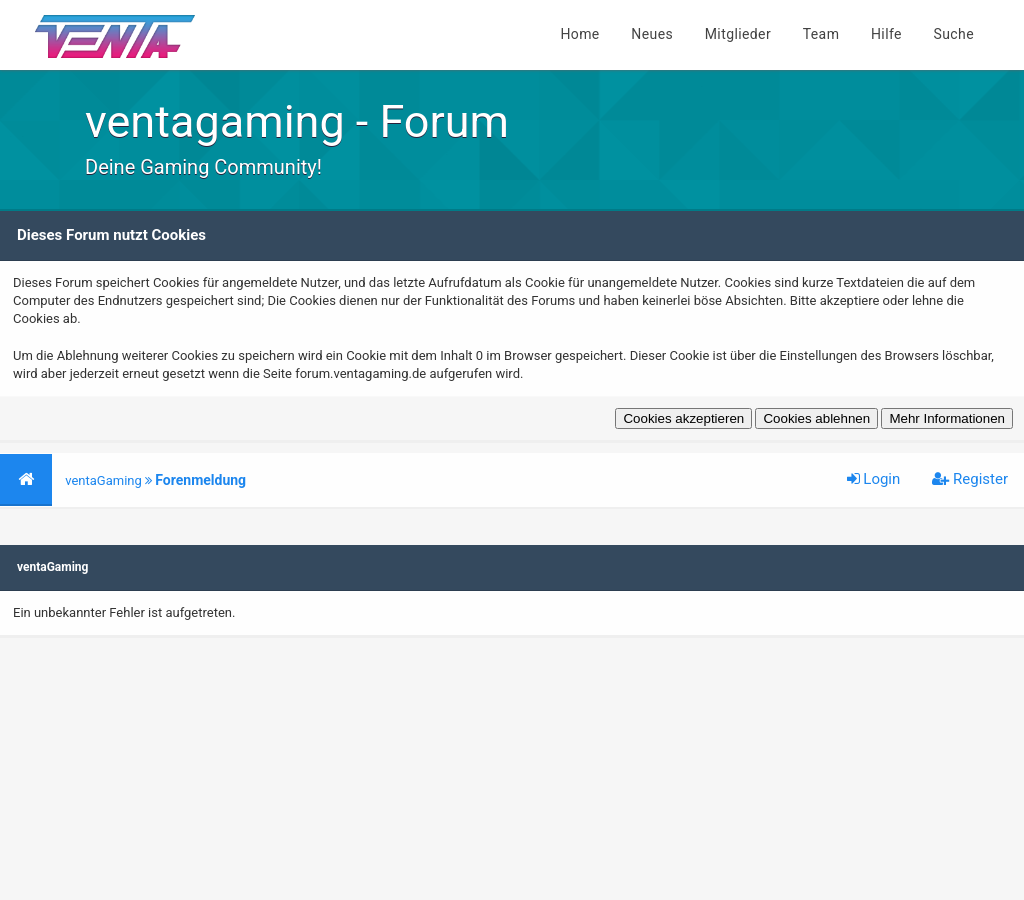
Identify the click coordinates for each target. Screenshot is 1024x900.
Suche (954, 34)
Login (874, 479)
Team (821, 34)
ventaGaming (103, 480)
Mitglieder (738, 34)
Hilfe (886, 34)
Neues (652, 34)
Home (579, 34)
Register (970, 479)
